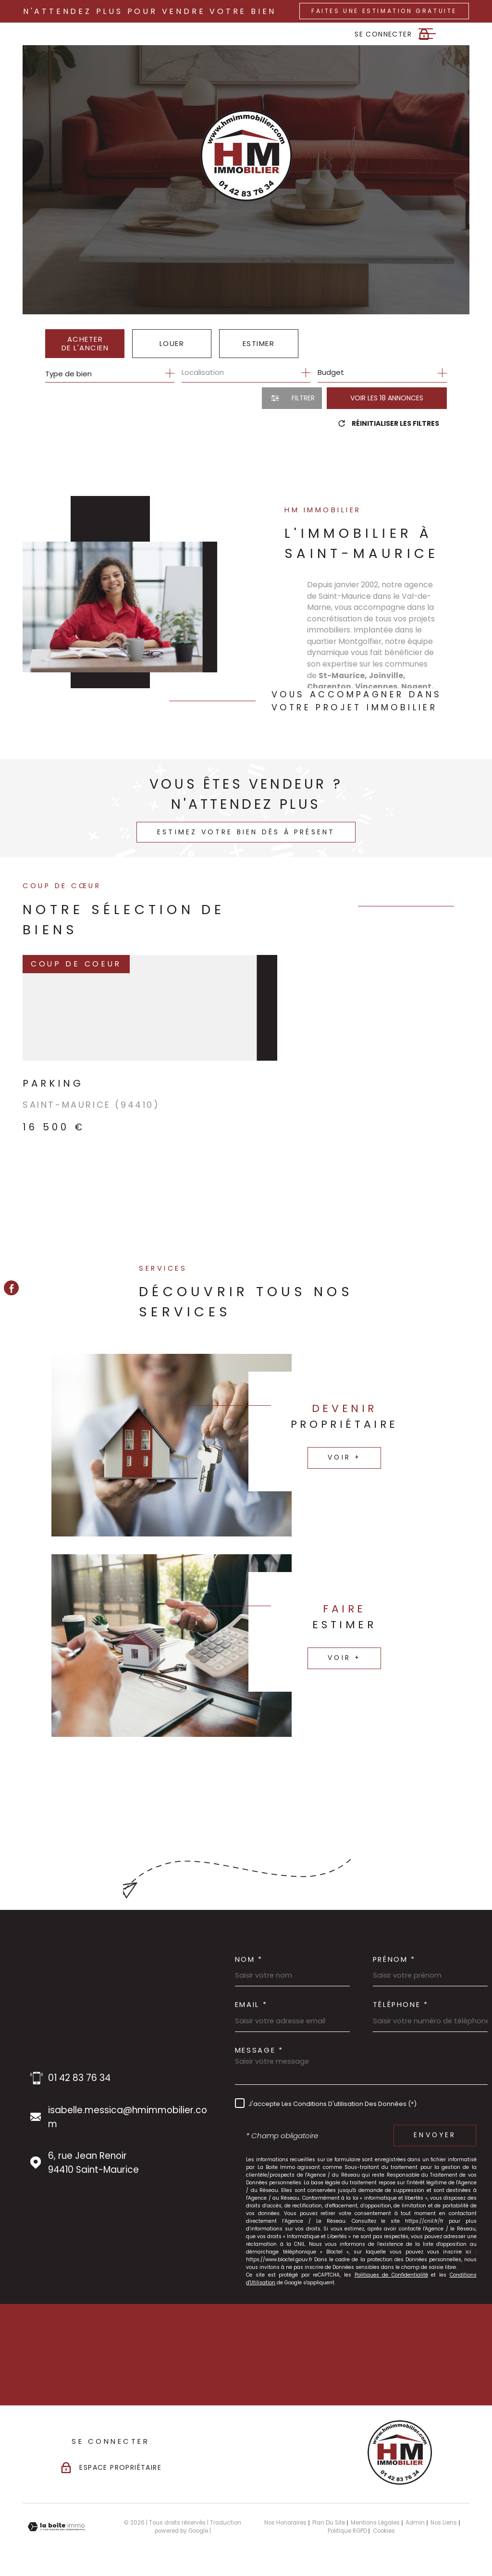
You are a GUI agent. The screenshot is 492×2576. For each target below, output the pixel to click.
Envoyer (435, 2135)
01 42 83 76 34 (79, 2077)
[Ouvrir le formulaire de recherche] (292, 398)
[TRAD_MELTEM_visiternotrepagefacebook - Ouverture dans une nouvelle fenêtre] (11, 1287)
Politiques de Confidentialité (391, 2275)
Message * (259, 2050)
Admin (415, 2522)
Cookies (384, 2531)
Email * (251, 2004)
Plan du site (328, 2522)
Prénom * (394, 1959)
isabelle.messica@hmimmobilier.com (127, 2117)
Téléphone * (401, 2004)
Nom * (249, 1959)
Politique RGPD (347, 2531)
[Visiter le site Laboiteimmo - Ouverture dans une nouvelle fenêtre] (56, 2526)
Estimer (259, 343)
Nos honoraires (285, 2522)
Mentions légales (375, 2522)
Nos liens (443, 2522)
